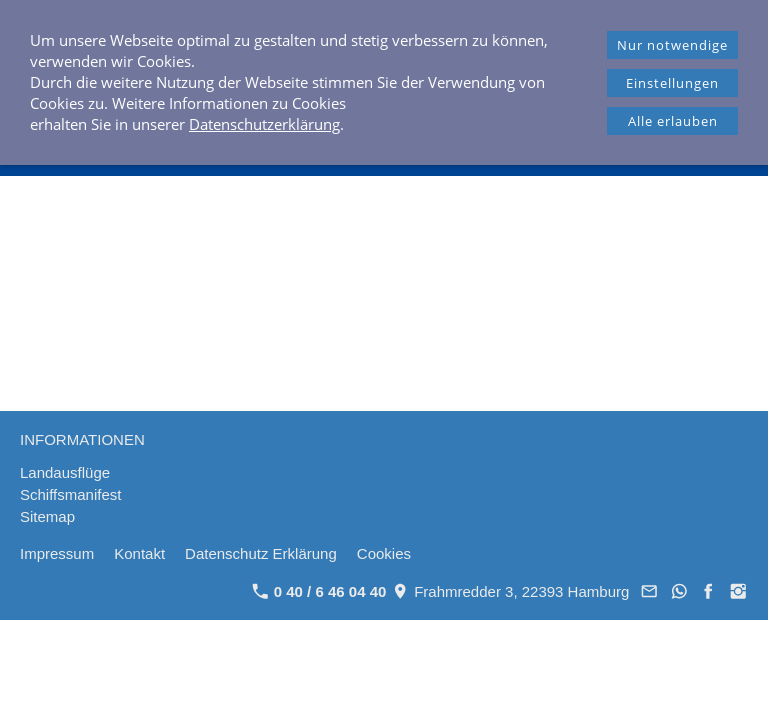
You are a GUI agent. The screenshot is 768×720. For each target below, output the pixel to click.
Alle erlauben (673, 121)
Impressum (57, 553)
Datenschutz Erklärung (261, 553)
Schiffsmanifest (70, 494)
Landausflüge (65, 472)
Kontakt (139, 553)
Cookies (384, 553)
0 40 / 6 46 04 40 (319, 591)
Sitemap (47, 516)
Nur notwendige (672, 45)
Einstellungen (672, 83)
